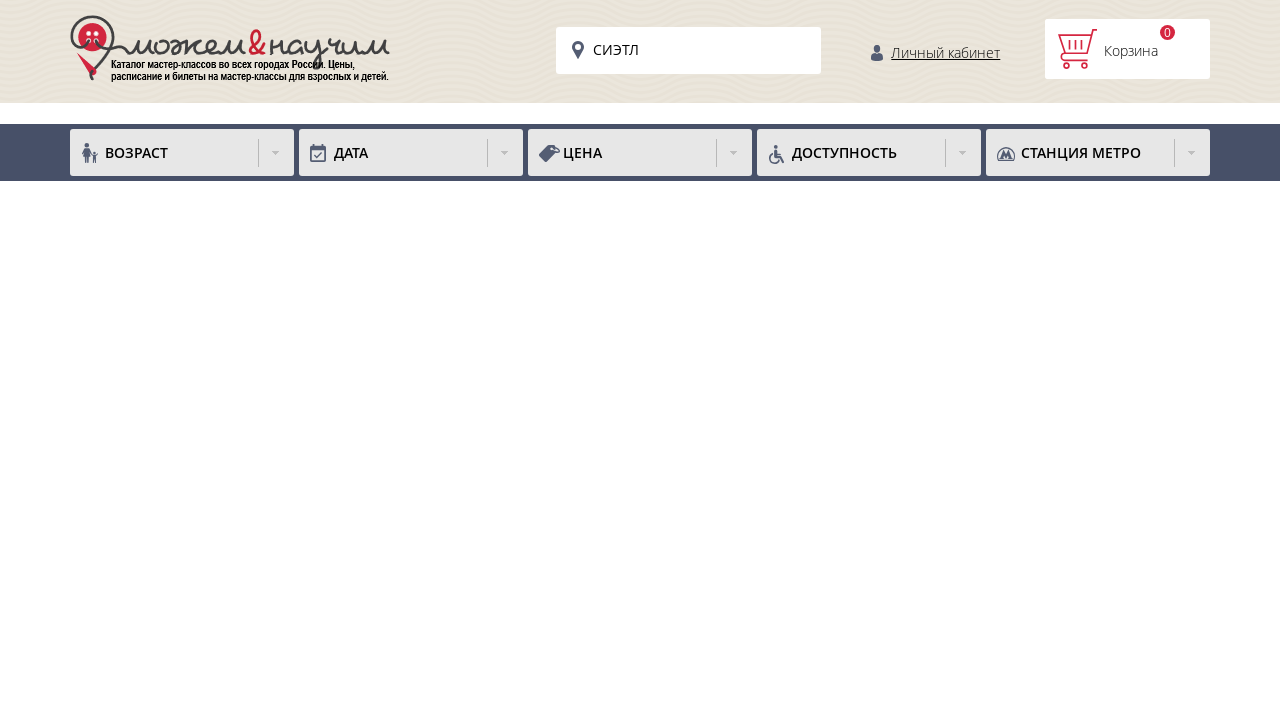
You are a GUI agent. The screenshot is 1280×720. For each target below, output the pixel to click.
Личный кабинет (945, 52)
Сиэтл (616, 49)
